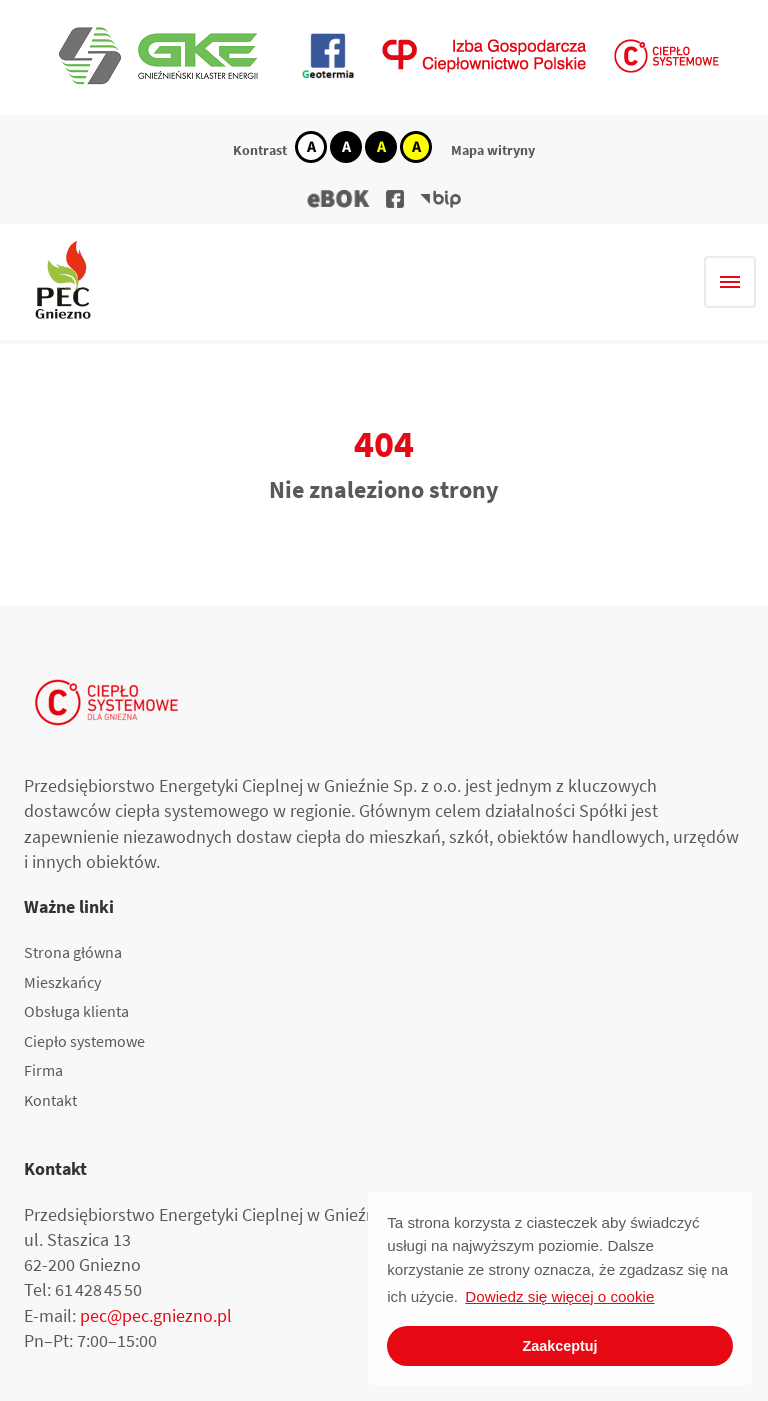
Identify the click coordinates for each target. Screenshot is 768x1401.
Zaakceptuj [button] (559, 1346)
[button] (339, 199)
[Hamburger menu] (730, 282)
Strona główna (73, 952)
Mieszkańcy (62, 982)
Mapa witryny (493, 150)
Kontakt (50, 1100)
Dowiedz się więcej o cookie (559, 1296)
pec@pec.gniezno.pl (156, 1315)
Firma (43, 1070)
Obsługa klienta (76, 1011)
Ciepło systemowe (84, 1041)
